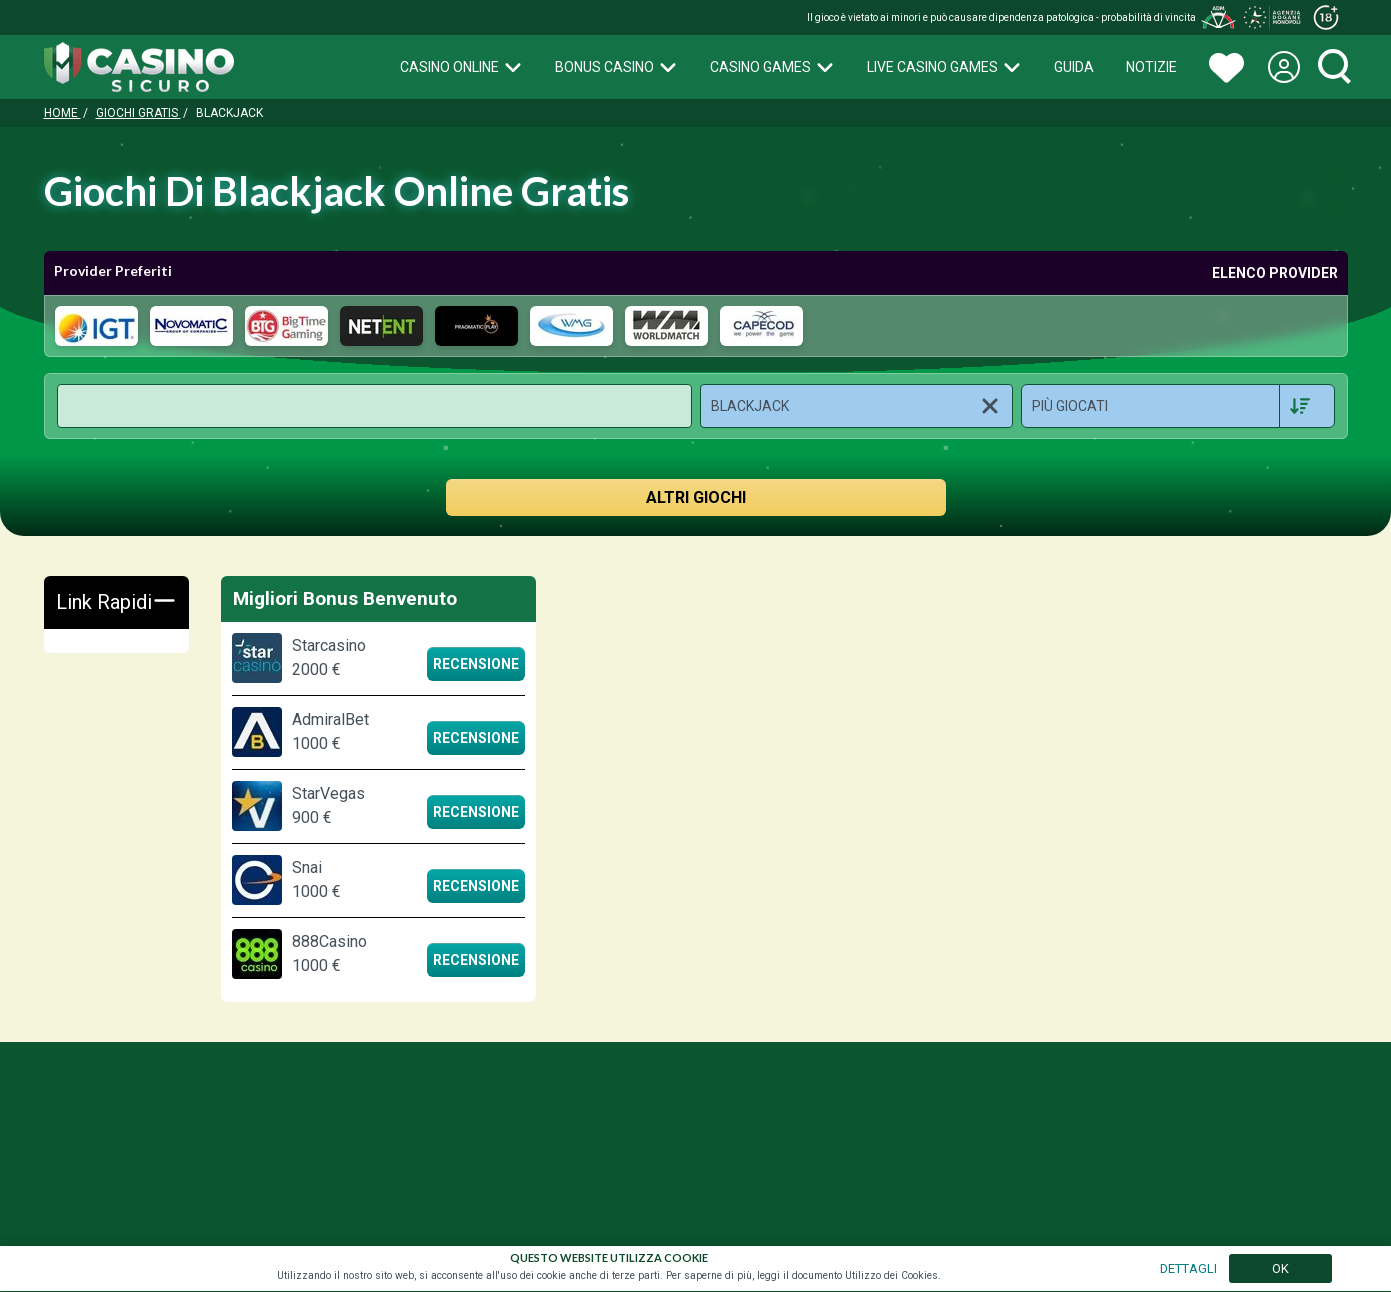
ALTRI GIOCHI (696, 497)
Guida (1074, 67)
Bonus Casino (616, 67)
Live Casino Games (944, 67)
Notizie (1151, 67)
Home (62, 113)
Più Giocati (1070, 406)
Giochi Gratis (138, 113)
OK (1280, 1268)
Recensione (476, 664)
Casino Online (461, 67)
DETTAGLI (1188, 1268)
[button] (857, 406)
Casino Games (772, 67)
